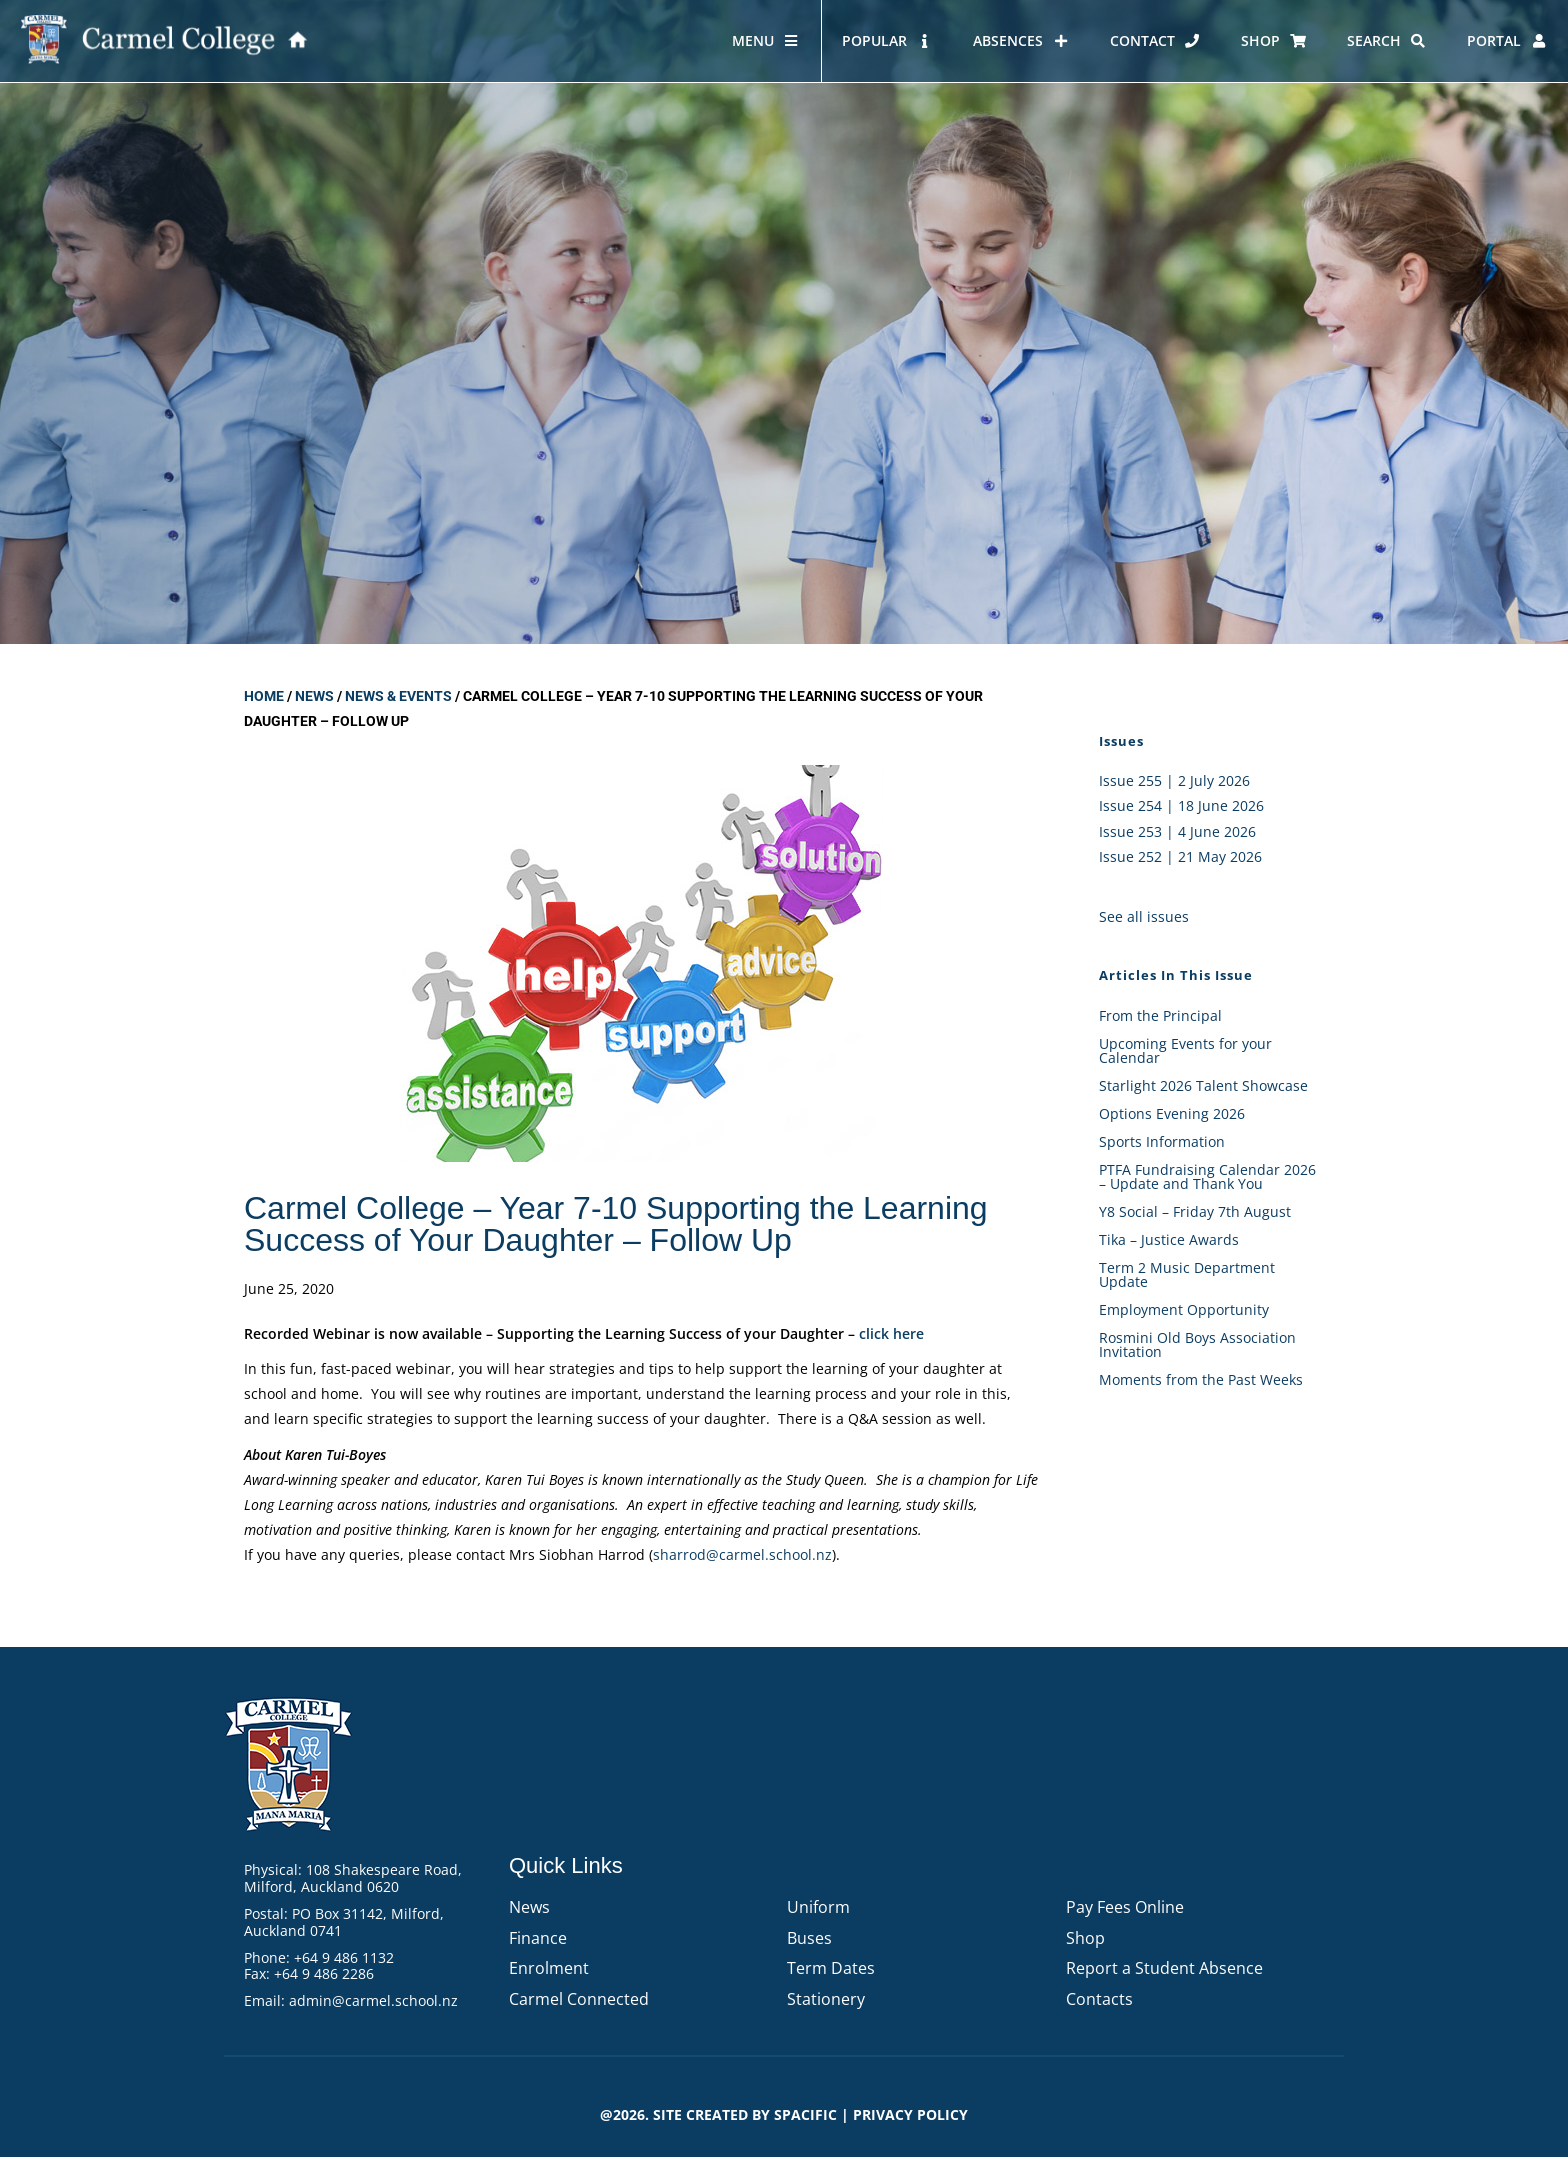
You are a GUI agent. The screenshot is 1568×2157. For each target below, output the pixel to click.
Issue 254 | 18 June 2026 (1181, 805)
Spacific (805, 2114)
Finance (538, 1938)
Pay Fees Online (1125, 1907)
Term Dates (831, 1968)
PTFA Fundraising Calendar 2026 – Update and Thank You (1207, 1176)
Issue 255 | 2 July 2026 (1174, 780)
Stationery (826, 1999)
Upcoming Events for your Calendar (1185, 1050)
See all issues (1144, 916)
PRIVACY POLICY (910, 2114)
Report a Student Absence (1164, 1968)
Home (264, 696)
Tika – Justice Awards (1169, 1239)
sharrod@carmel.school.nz (742, 1554)
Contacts (1099, 1999)
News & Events (398, 696)
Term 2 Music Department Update (1187, 1274)
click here (891, 1333)
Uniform (818, 1907)
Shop (1085, 1938)
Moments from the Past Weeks (1201, 1379)
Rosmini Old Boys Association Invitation (1197, 1344)
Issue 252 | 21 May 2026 (1180, 856)
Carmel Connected (579, 1999)
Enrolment (549, 1968)
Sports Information (1162, 1141)
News (314, 696)
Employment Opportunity (1184, 1309)
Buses (809, 1938)
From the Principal (1160, 1015)
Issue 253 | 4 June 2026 (1177, 831)
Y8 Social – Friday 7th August (1195, 1211)
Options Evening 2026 (1172, 1113)
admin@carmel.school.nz (373, 2000)
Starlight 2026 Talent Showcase (1203, 1085)
